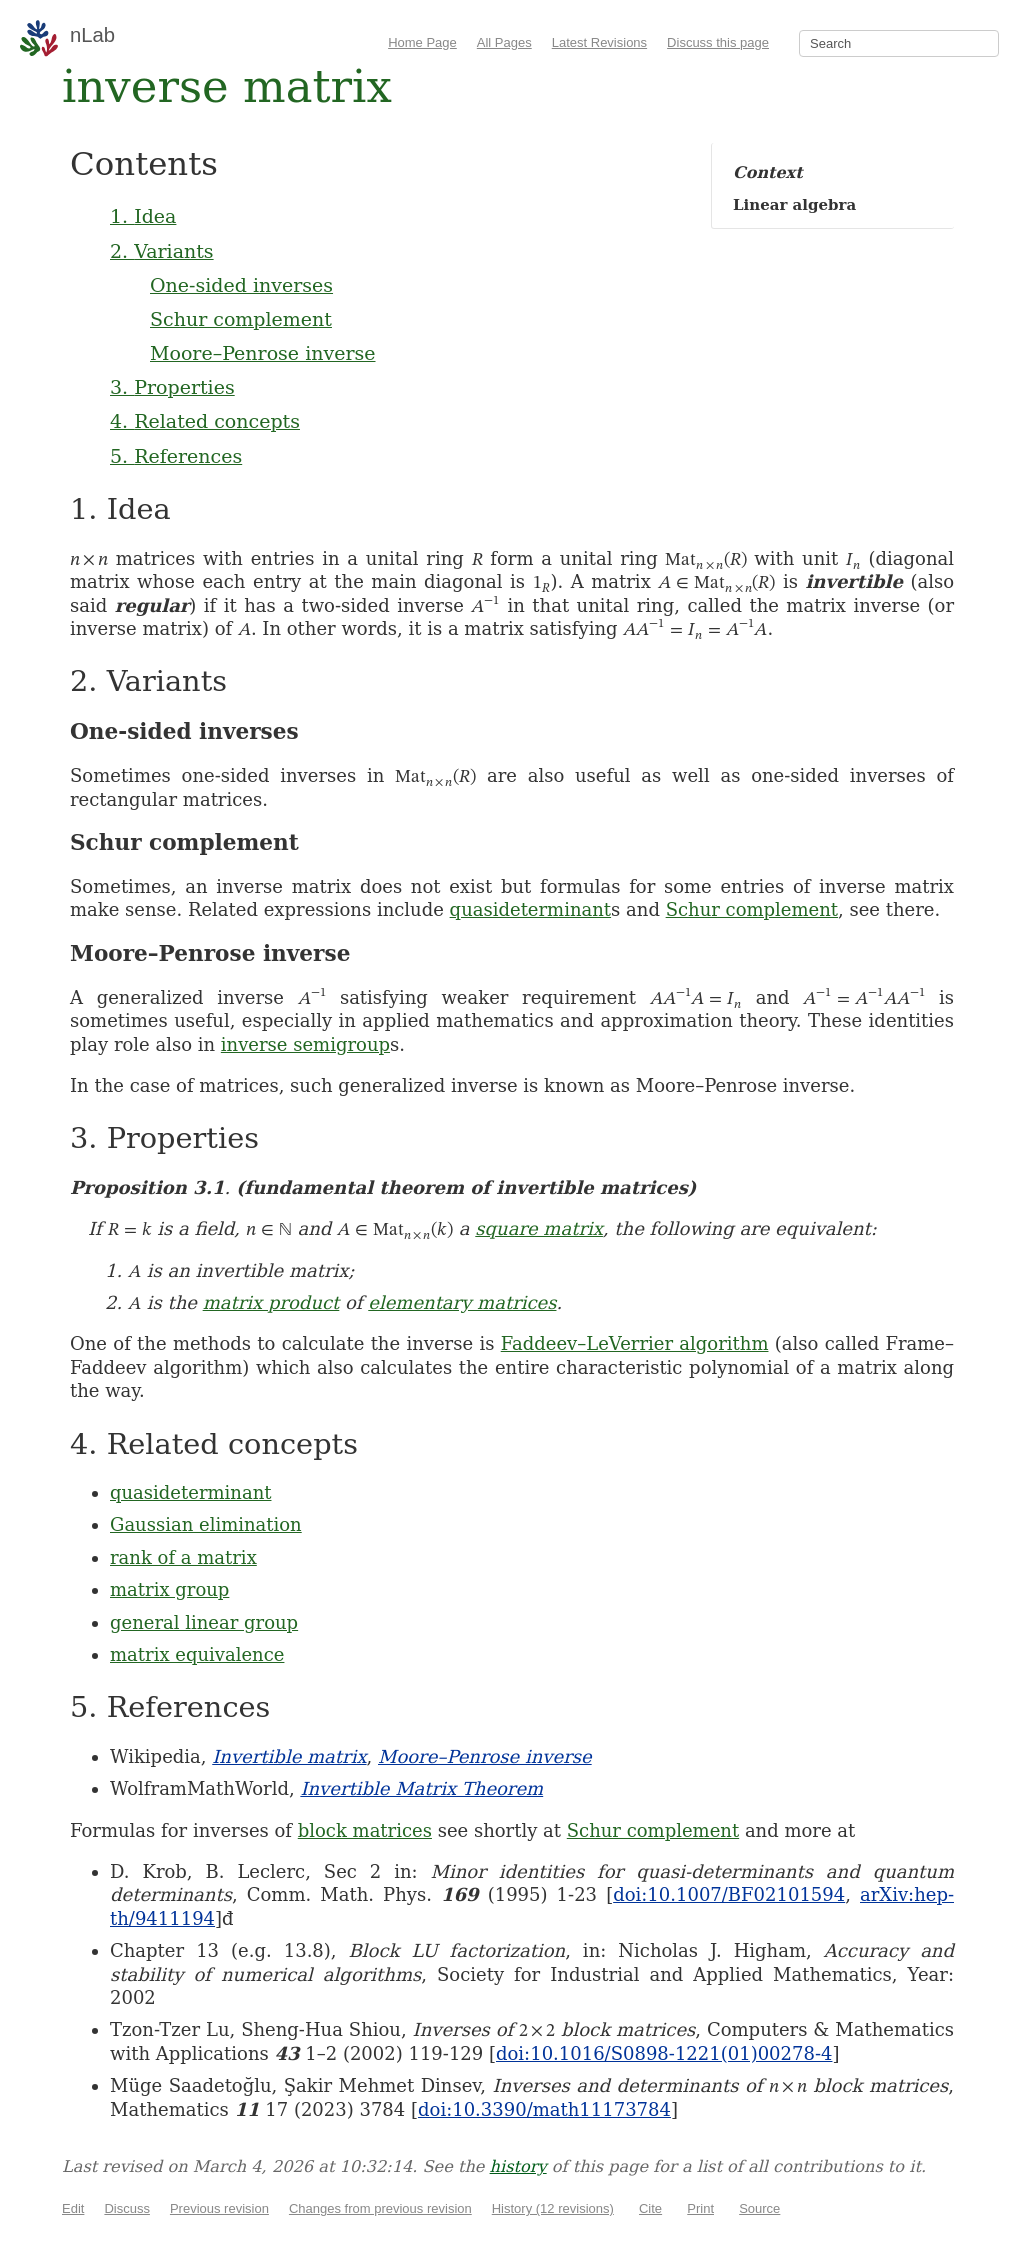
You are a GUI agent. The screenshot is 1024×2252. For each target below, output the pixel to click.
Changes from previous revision (380, 2208)
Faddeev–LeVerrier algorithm (635, 1343)
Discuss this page (718, 42)
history (518, 2166)
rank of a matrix (183, 1557)
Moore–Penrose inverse (263, 353)
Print (700, 2208)
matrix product (271, 1302)
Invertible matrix (289, 1756)
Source (759, 2208)
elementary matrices (462, 1302)
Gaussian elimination (206, 1524)
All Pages (504, 42)
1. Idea (143, 216)
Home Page (422, 42)
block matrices (365, 1830)
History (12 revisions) (553, 2208)
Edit (73, 2208)
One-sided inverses (241, 285)
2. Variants (162, 251)
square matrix (539, 1228)
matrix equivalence (197, 1654)
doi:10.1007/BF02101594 (729, 1894)
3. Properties (172, 387)
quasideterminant (530, 909)
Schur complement (241, 319)
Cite (650, 2208)
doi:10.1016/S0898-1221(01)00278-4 (664, 2053)
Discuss (127, 2208)
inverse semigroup (305, 1044)
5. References (176, 456)
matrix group (169, 1589)
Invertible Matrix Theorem (421, 1788)
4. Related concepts (205, 421)
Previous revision (219, 2208)
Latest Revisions (599, 42)
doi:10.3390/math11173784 (544, 2109)
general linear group (204, 1622)
